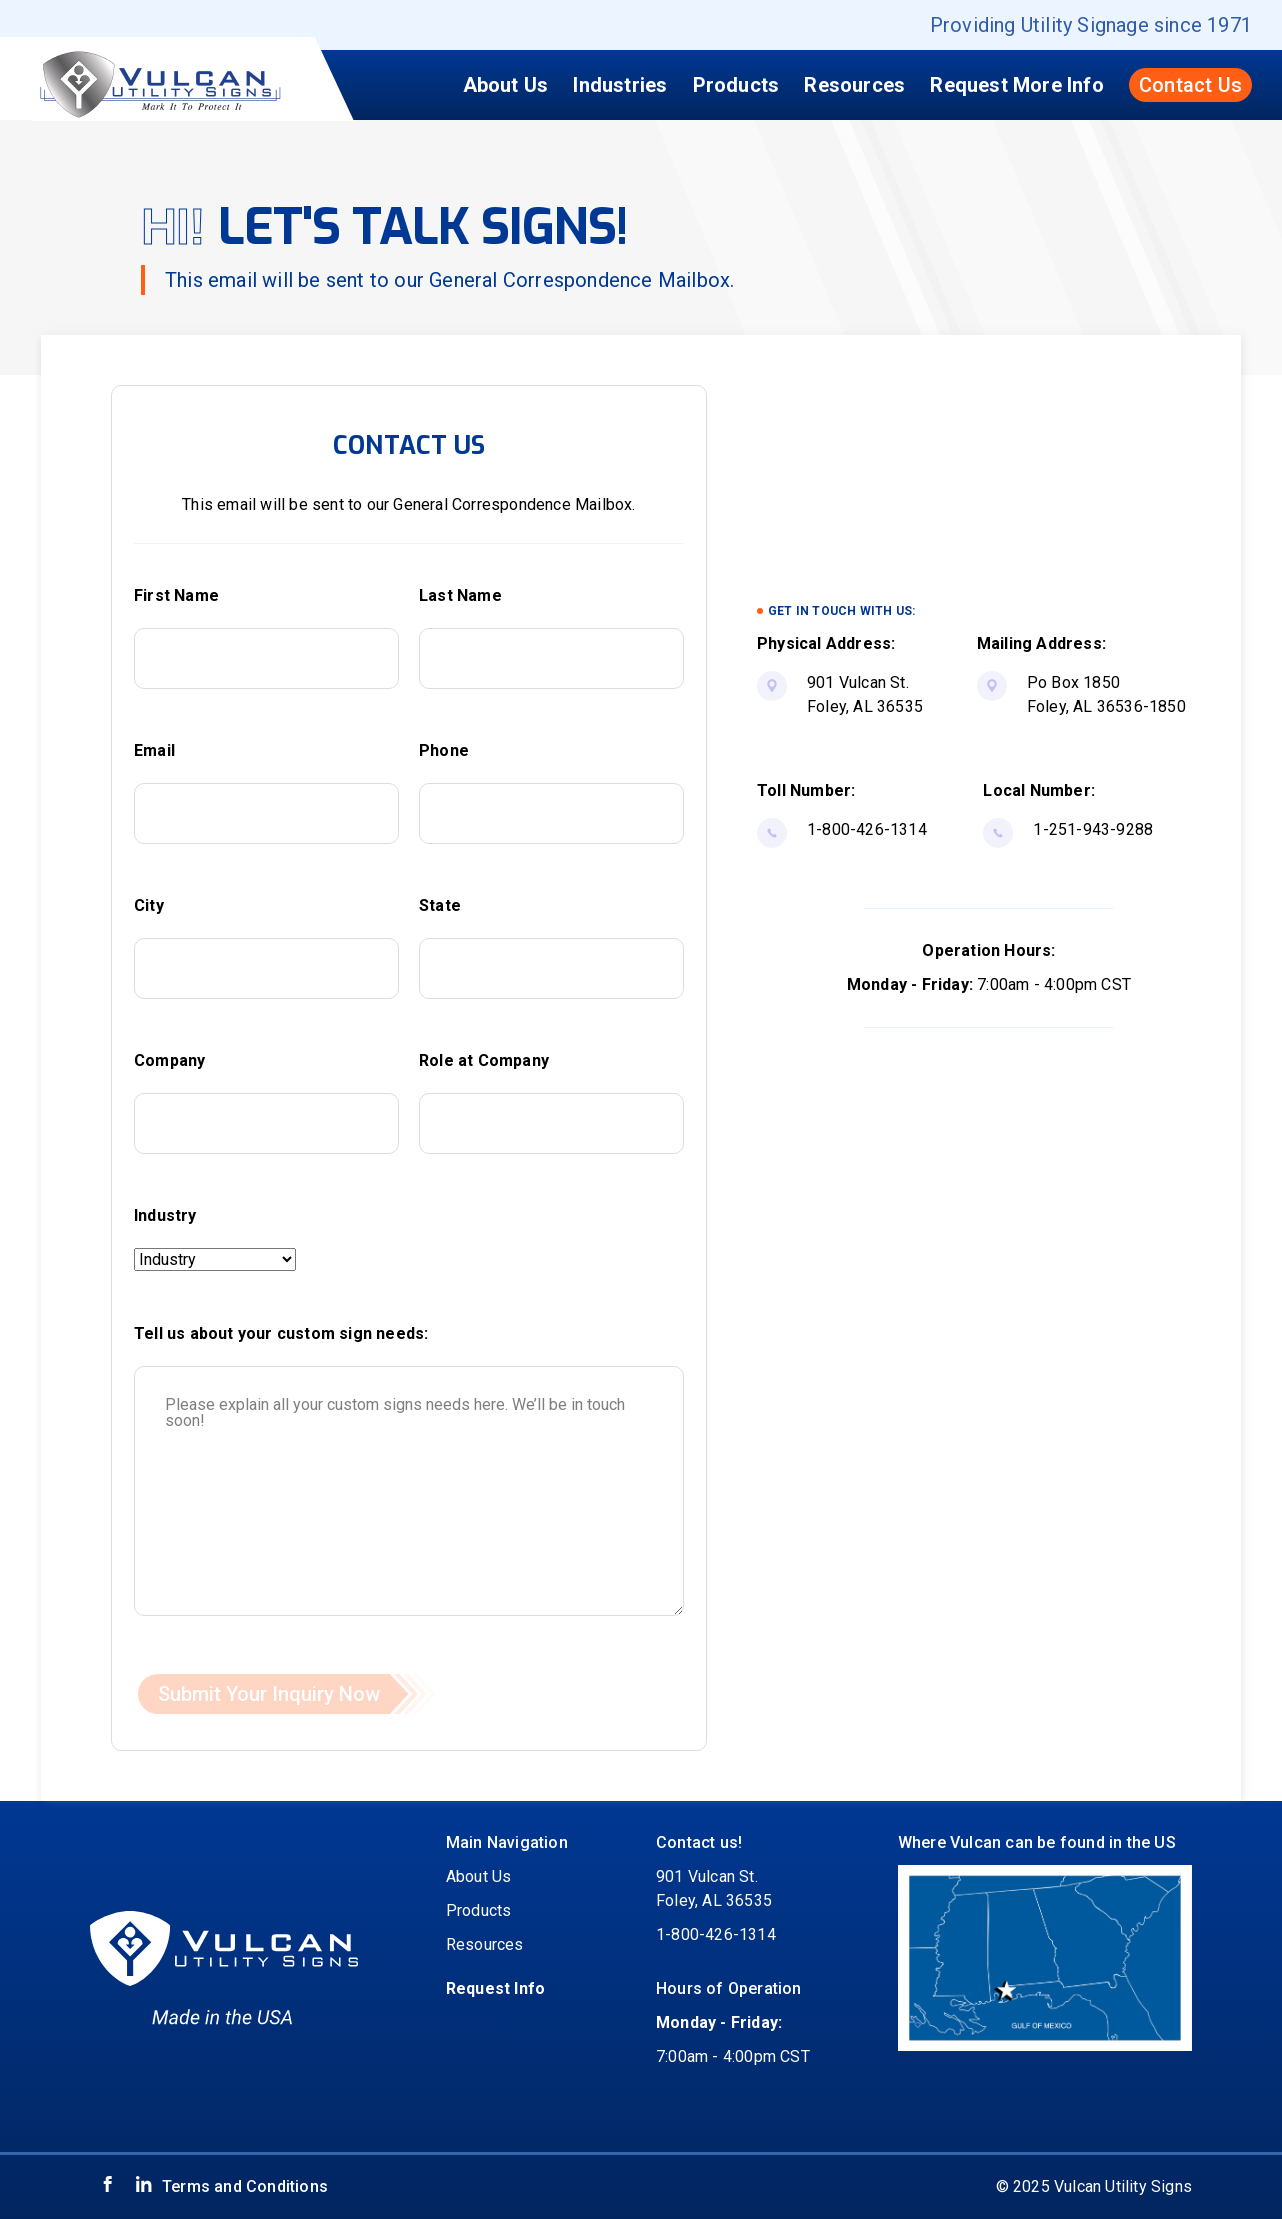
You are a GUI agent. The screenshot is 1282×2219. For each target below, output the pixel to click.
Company (169, 1060)
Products (736, 85)
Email (154, 750)
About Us (506, 85)
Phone (444, 750)
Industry (165, 1215)
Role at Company (484, 1060)
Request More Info (1016, 85)
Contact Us (1190, 85)
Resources (854, 85)
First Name (176, 595)
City (149, 905)
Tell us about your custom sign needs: (281, 1333)
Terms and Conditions (245, 2186)
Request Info (495, 1988)
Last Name (460, 595)
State (440, 905)
